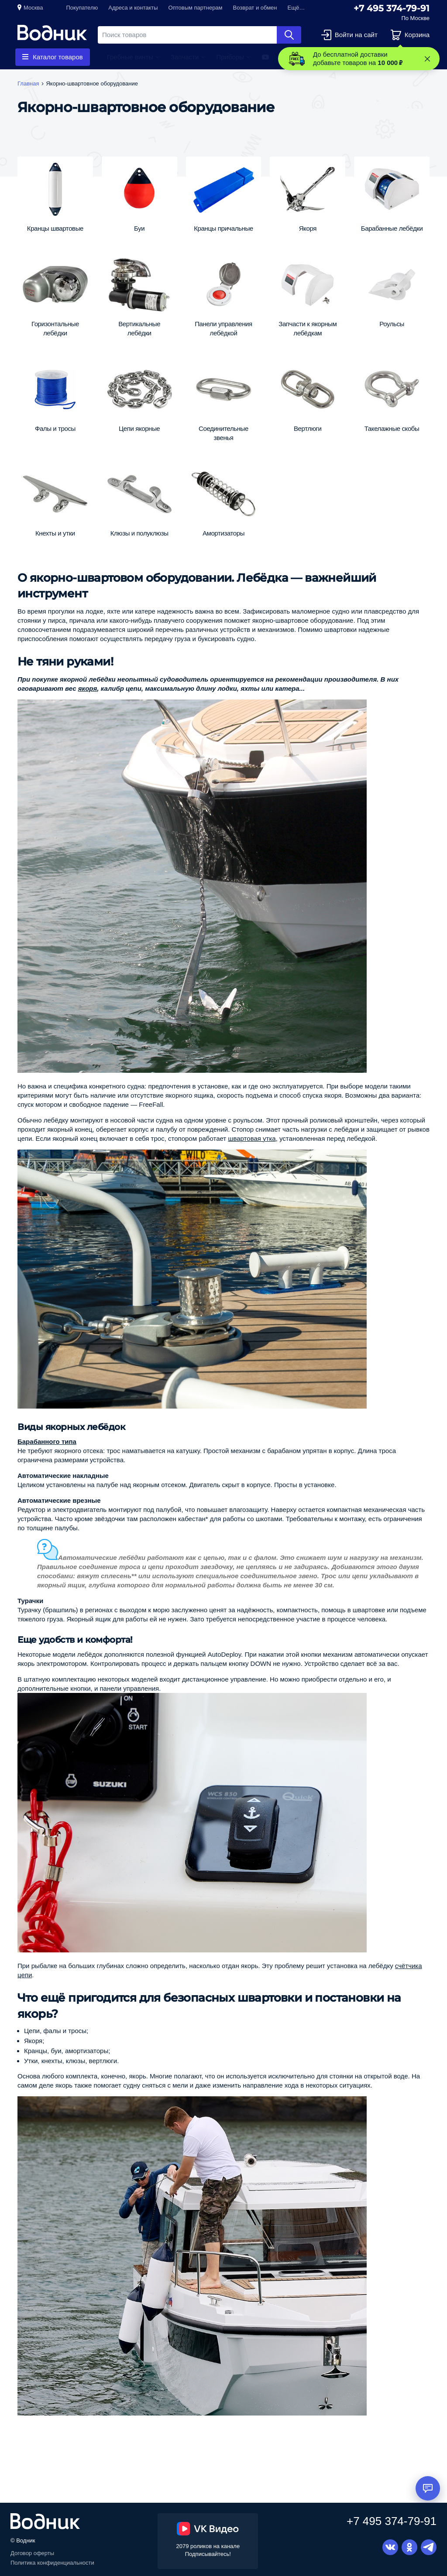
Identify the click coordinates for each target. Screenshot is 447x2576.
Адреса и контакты (133, 7)
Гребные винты (130, 57)
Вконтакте (390, 2547)
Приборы (230, 57)
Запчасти (185, 57)
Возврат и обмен (255, 7)
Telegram (429, 2547)
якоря (87, 688)
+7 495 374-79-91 (392, 8)
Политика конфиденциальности (52, 2562)
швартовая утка (251, 1138)
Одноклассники (409, 2547)
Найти (289, 35)
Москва (33, 7)
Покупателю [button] (82, 7)
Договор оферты (32, 2553)
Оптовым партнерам (195, 7)
